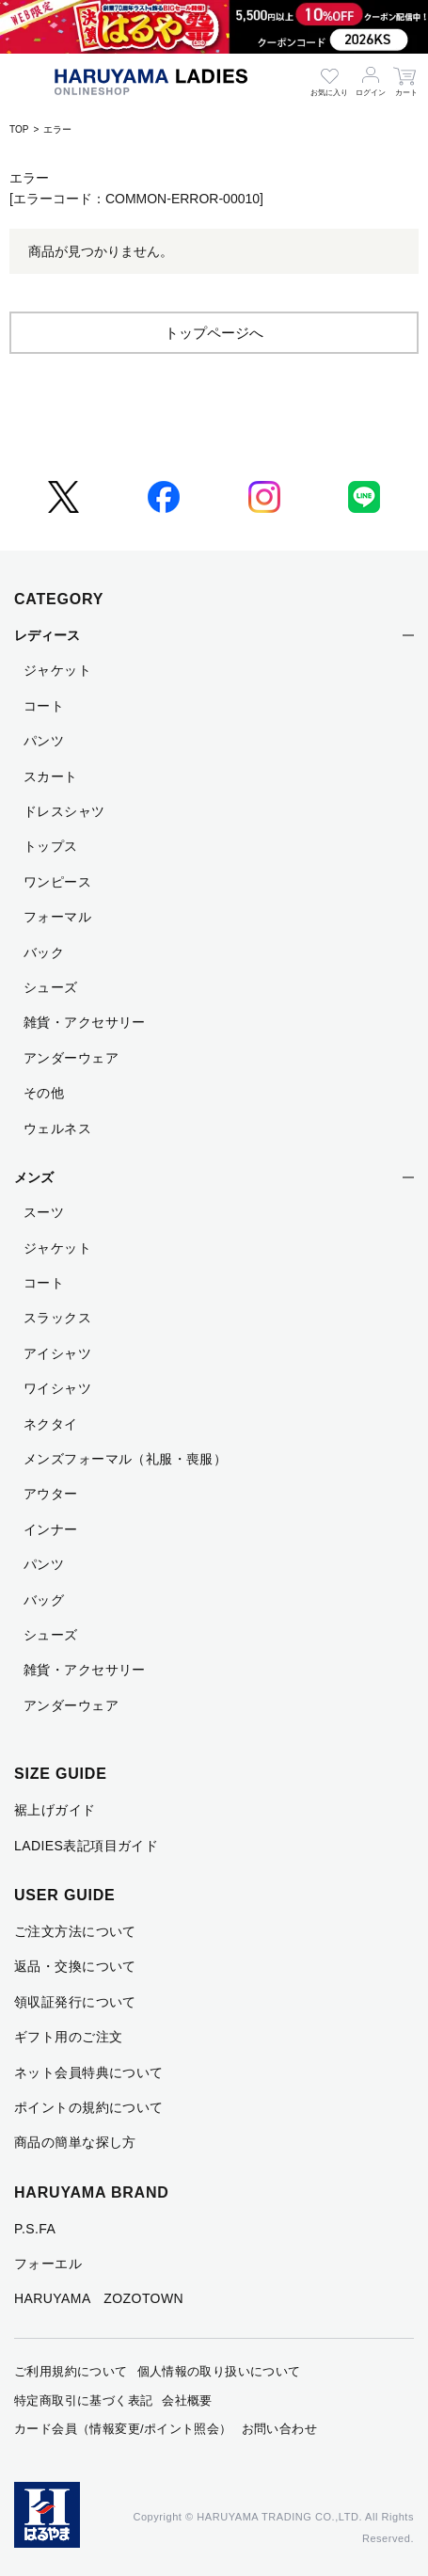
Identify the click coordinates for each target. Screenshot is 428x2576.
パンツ (44, 740)
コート (44, 705)
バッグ (44, 1600)
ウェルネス (57, 1128)
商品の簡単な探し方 (75, 2142)
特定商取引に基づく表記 (83, 2400)
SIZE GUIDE (60, 1774)
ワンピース (57, 881)
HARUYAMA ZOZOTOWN (98, 2298)
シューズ (51, 987)
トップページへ (214, 333)
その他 (44, 1092)
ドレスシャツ (64, 811)
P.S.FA (34, 2228)
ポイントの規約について (89, 2107)
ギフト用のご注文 (68, 2036)
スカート (51, 776)
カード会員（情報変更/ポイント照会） (123, 2429)
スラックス (57, 1317)
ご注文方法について (75, 1931)
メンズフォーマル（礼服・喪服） (125, 1458)
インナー (51, 1529)
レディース (47, 635)
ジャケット (57, 670)
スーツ (44, 1212)
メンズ (34, 1177)
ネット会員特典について (89, 2072)
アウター (51, 1493)
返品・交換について (75, 1966)
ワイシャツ (57, 1388)
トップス (51, 846)
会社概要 (187, 2400)
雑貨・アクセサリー (85, 1022)
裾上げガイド (55, 1809)
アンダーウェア (71, 1057)
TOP (18, 129)
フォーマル (57, 916)
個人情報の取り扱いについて (219, 2371)
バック (44, 952)
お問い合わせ (279, 2429)
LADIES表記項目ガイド (86, 1845)
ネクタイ (51, 1424)
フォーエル (48, 2263)
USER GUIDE (65, 1895)
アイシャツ (57, 1353)
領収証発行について (75, 2001)
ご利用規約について (71, 2371)
